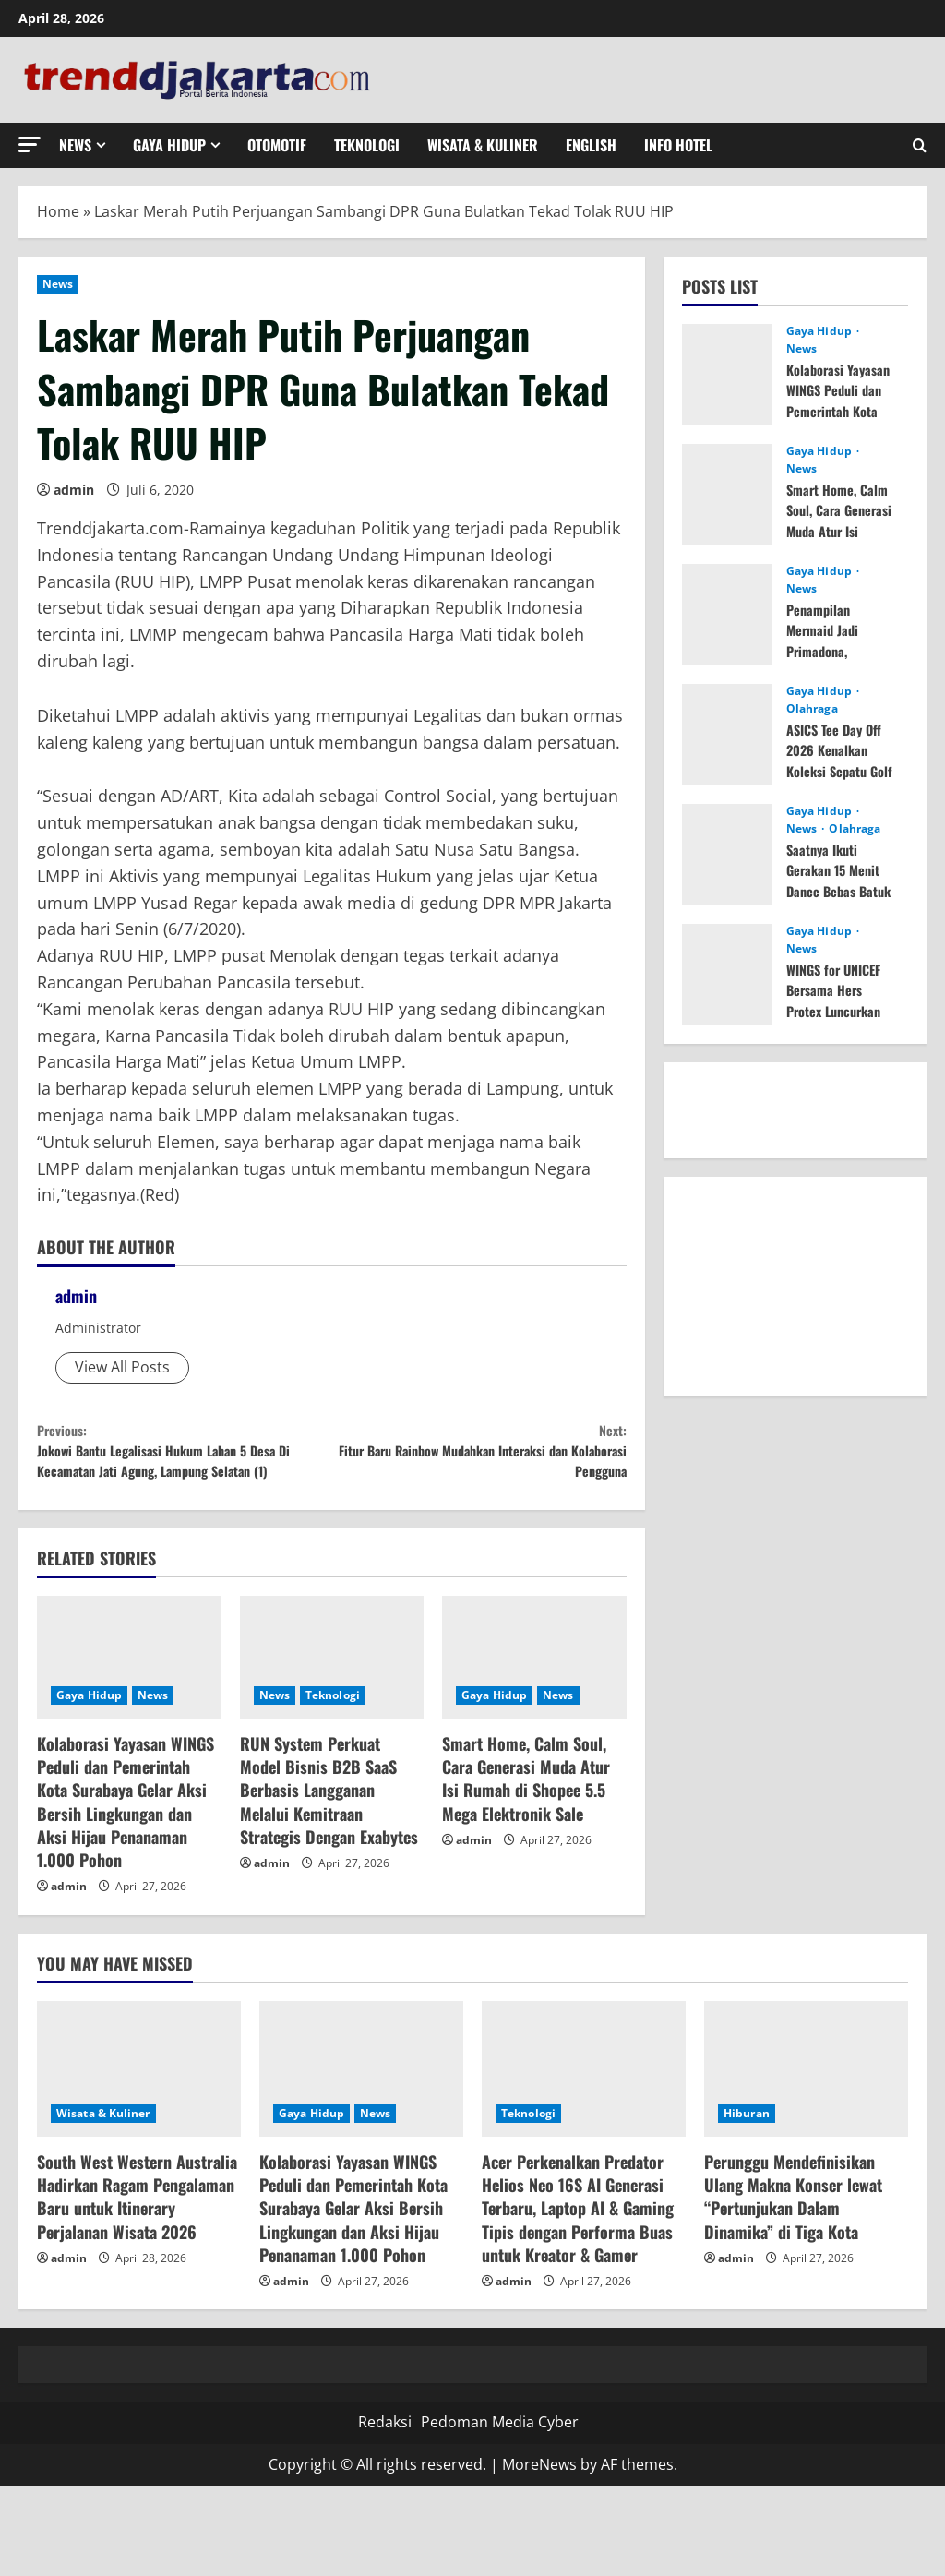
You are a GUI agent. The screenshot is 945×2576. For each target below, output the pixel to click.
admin (74, 489)
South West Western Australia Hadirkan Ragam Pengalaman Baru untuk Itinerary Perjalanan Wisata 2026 (137, 2241)
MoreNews (539, 2508)
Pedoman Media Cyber (500, 2466)
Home (58, 211)
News (75, 145)
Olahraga (812, 708)
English (591, 145)
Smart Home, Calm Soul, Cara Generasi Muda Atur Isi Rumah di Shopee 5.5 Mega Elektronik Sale (526, 1823)
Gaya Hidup (169, 145)
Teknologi (367, 145)
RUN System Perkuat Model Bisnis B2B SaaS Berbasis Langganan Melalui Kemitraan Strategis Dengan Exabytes (329, 1834)
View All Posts (122, 1367)
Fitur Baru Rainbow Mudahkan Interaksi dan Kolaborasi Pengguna (478, 1459)
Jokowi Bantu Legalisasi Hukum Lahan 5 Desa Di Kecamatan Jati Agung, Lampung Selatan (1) (184, 1472)
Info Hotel (678, 145)
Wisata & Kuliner (482, 145)
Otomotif (276, 145)
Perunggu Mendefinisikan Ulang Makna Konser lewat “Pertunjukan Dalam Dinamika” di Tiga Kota (793, 2241)
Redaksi (385, 2466)
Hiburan (747, 2157)
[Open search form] (920, 145)
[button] (29, 144)
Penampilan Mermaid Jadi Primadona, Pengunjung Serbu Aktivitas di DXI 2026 (841, 661)
